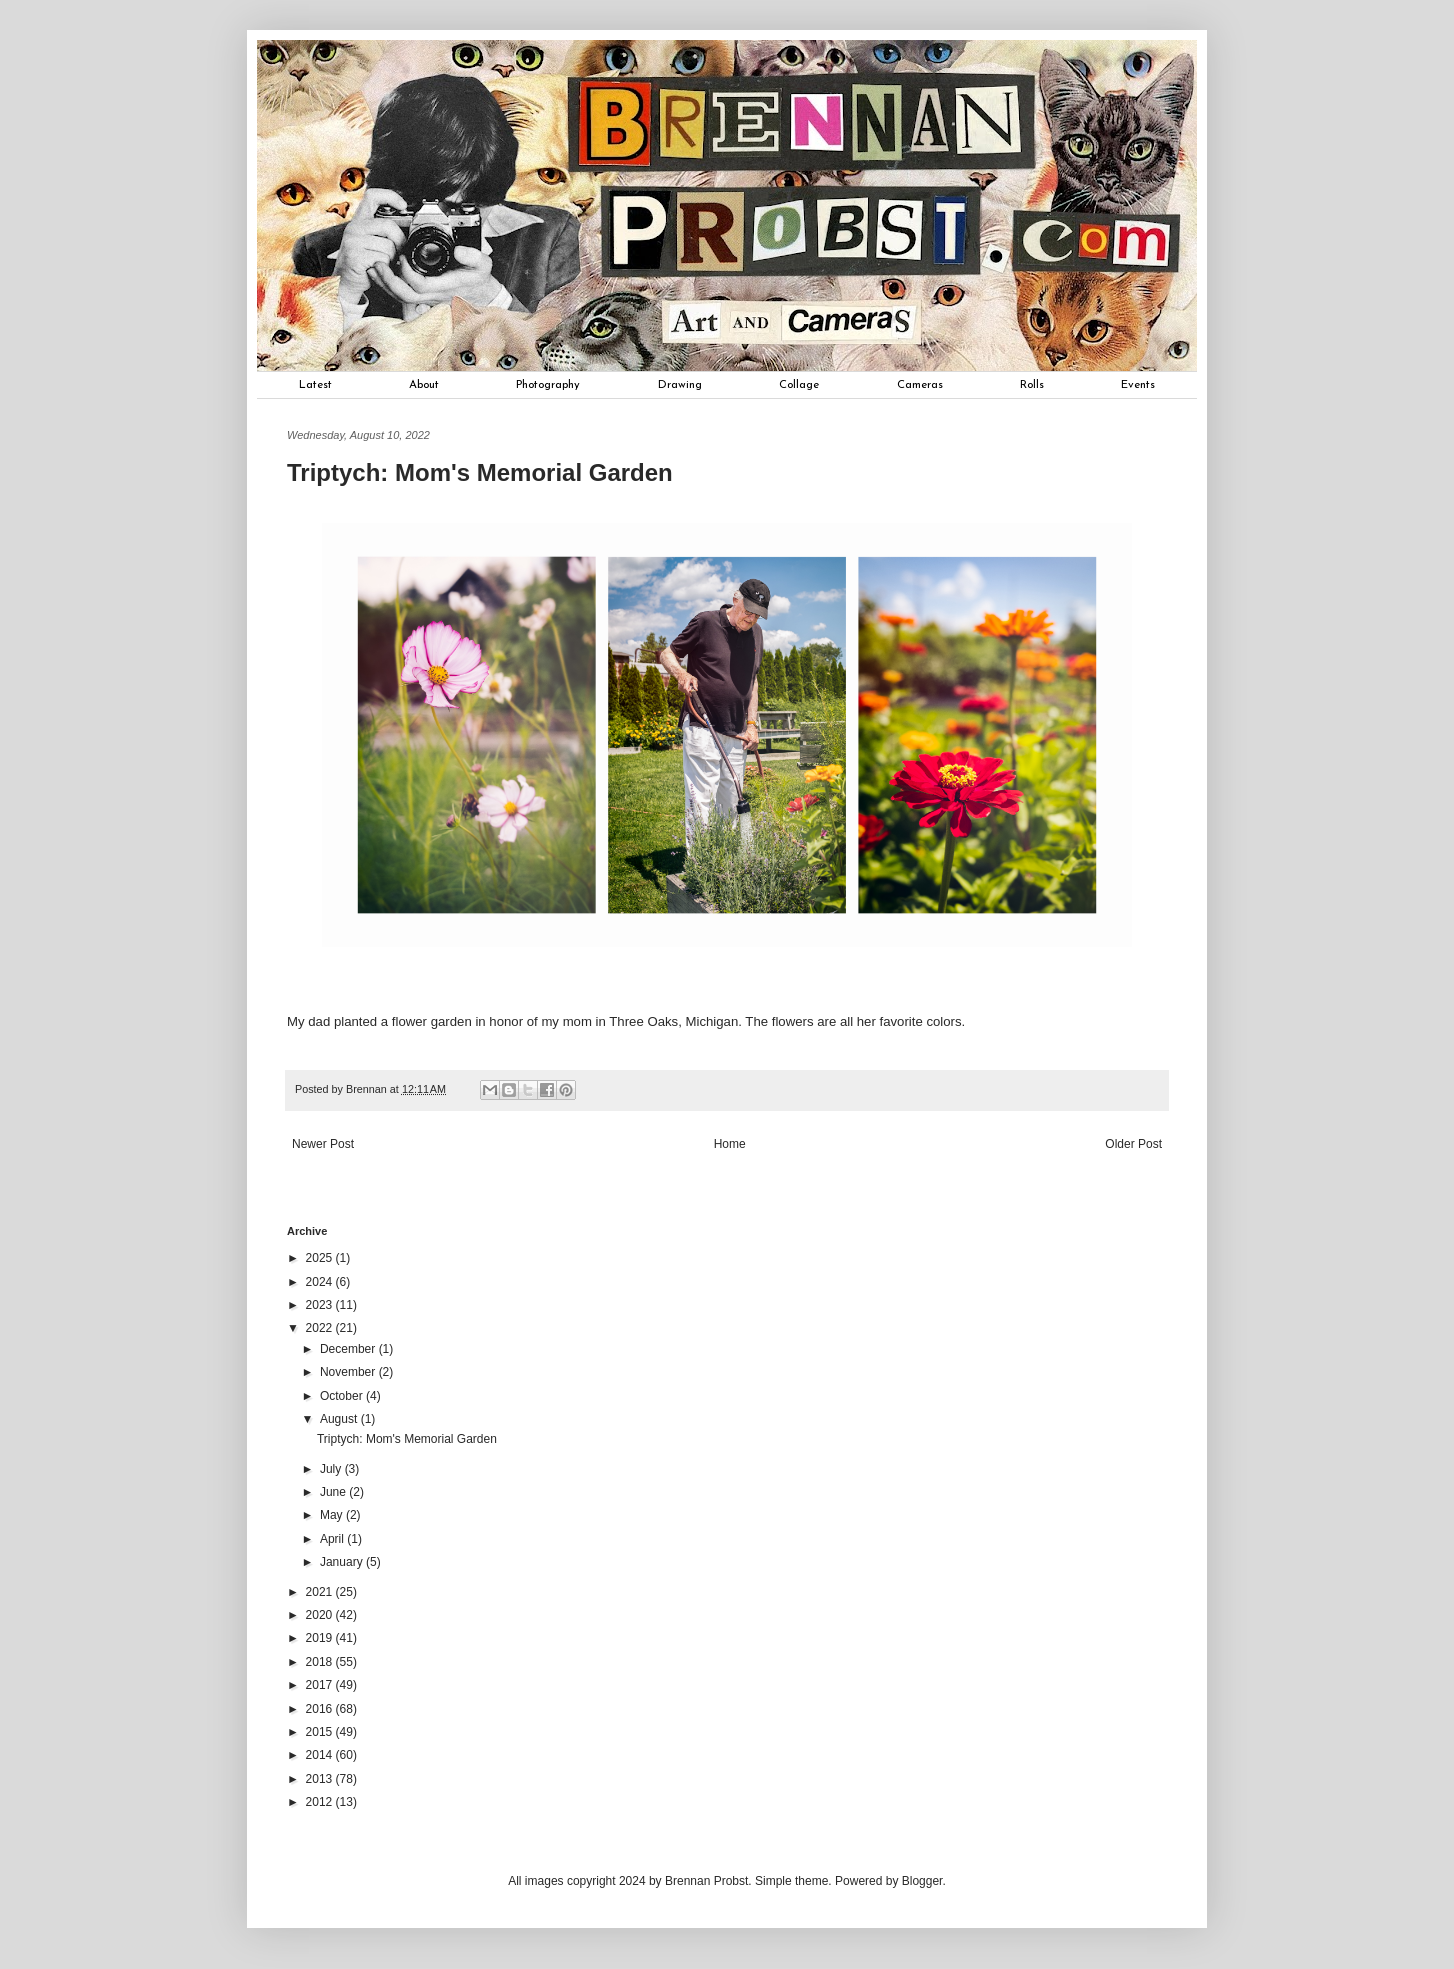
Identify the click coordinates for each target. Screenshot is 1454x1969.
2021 (321, 1592)
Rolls (1032, 385)
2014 (321, 1755)
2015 (321, 1732)
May (333, 1515)
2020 (321, 1615)
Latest (315, 385)
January (343, 1562)
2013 (321, 1779)
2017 (321, 1685)
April (333, 1539)
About (424, 385)
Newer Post (323, 1144)
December (349, 1349)
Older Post (1133, 1144)
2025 (321, 1258)
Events (1138, 385)
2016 (321, 1709)
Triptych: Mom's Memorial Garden (407, 1439)
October (343, 1396)
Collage (799, 385)
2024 (321, 1282)
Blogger (922, 1881)
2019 (321, 1638)
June (334, 1492)
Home (730, 1144)
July (332, 1469)
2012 (321, 1802)
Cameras (920, 385)
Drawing (680, 385)
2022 (321, 1328)
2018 (321, 1662)
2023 (321, 1305)
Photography (548, 385)
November (349, 1372)
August (340, 1419)
